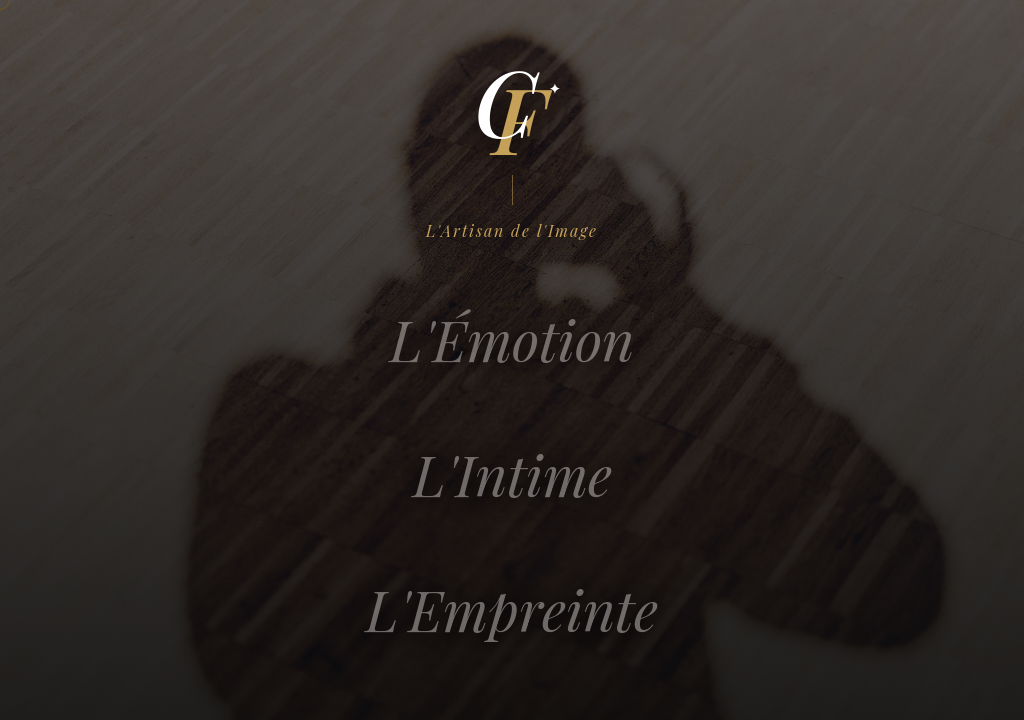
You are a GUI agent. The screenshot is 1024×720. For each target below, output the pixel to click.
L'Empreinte (512, 623)
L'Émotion (512, 353)
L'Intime (512, 488)
